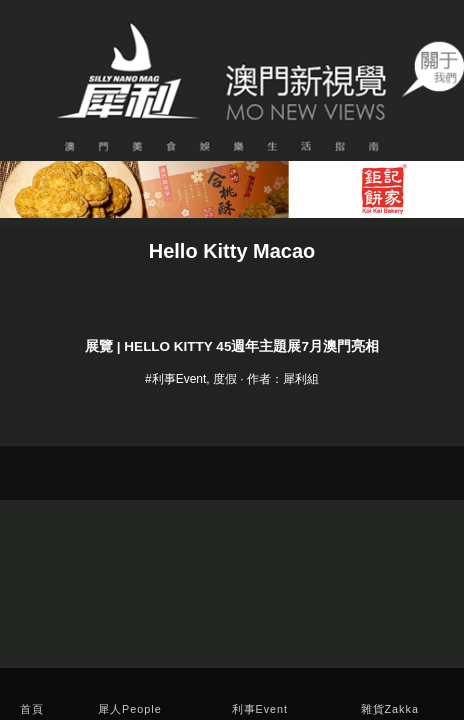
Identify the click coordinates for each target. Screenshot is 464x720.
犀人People (130, 709)
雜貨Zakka (390, 709)
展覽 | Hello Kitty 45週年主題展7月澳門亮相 (232, 346)
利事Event (260, 709)
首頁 (32, 709)
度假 (225, 379)
